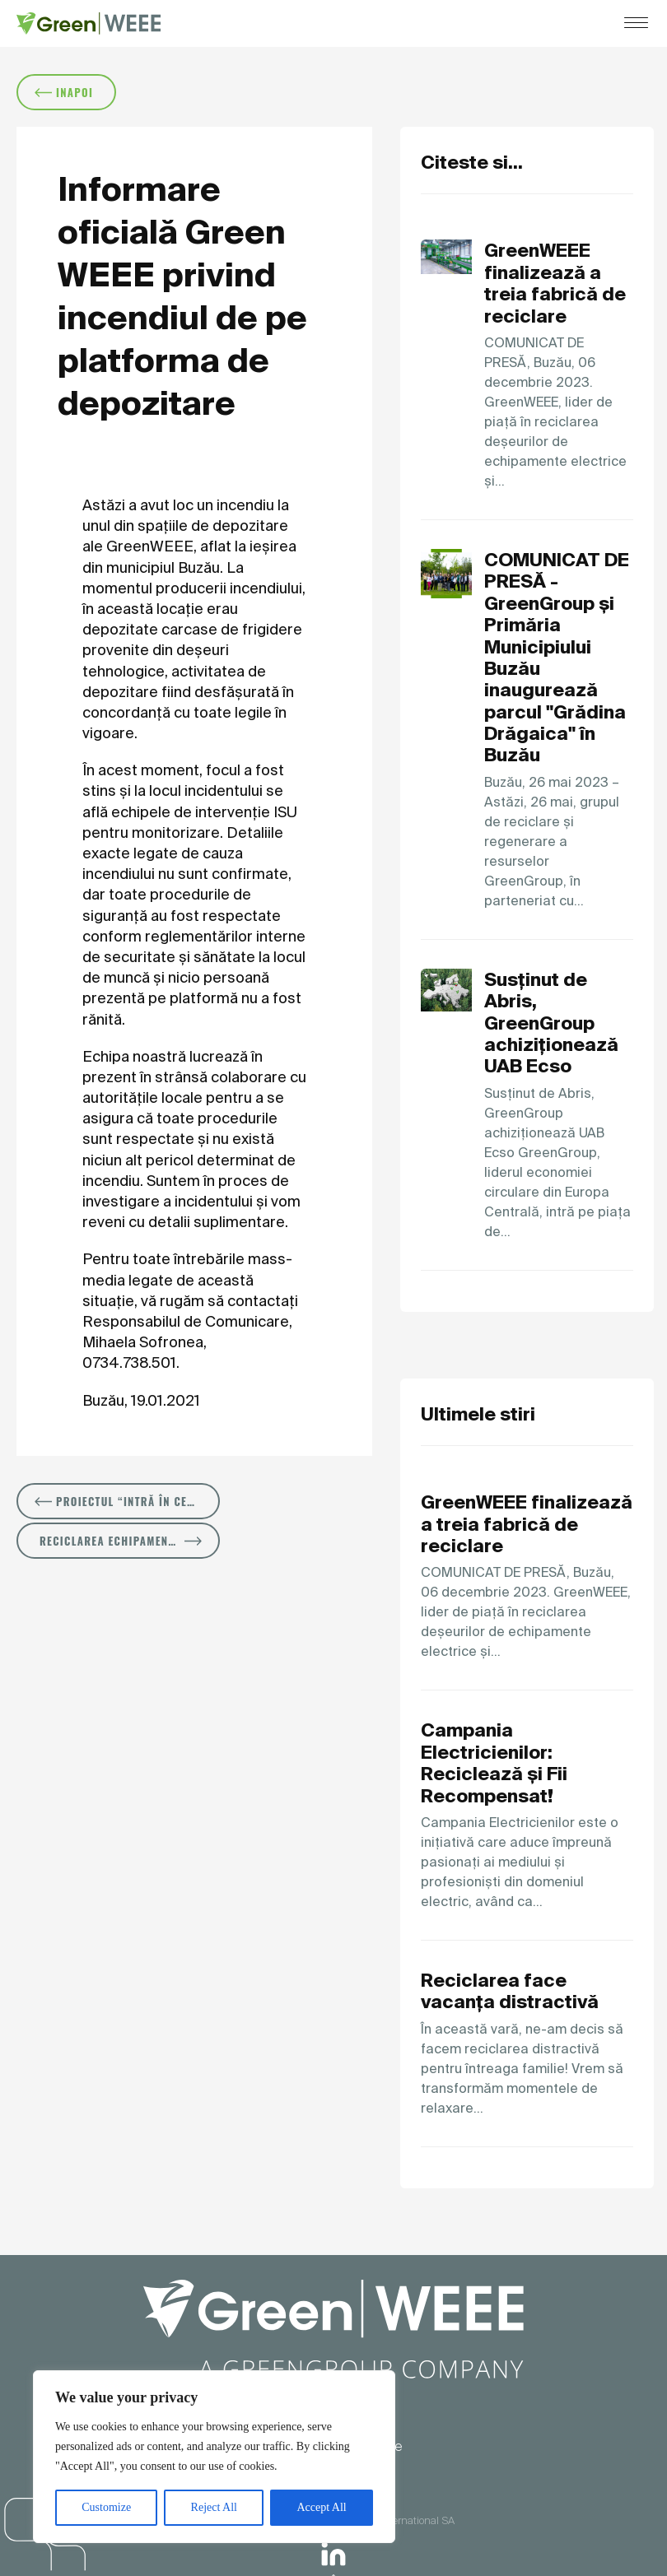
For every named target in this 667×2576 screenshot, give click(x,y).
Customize (106, 2507)
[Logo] (88, 23)
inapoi (64, 92)
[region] (214, 2456)
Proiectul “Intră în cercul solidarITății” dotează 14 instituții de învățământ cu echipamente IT (127, 1501)
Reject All (214, 2507)
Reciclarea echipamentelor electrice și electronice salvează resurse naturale (130, 1540)
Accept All (321, 2507)
